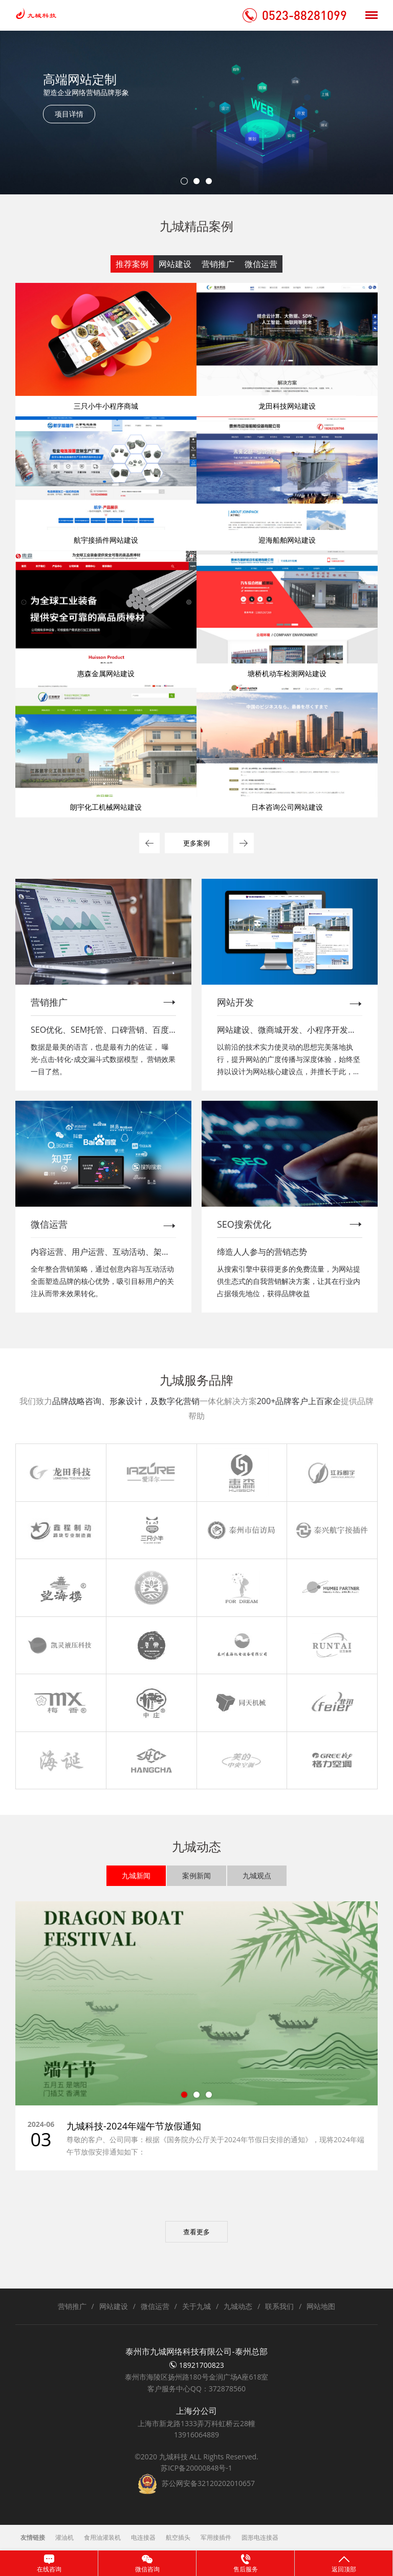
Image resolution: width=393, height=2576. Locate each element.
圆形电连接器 (260, 2537)
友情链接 (32, 2537)
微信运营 (261, 264)
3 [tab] (209, 181)
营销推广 (218, 264)
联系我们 (279, 2306)
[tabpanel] (196, 112)
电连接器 (143, 2537)
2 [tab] (196, 181)
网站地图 (321, 2306)
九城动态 (238, 2306)
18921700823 (196, 2365)
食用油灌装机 (102, 2537)
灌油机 (64, 2537)
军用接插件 (216, 2537)
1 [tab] (184, 181)
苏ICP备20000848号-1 (196, 2468)
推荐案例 (132, 264)
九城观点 (257, 1875)
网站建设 (175, 264)
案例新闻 (196, 1875)
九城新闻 (136, 1875)
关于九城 (196, 2306)
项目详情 (69, 114)
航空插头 (178, 2537)
